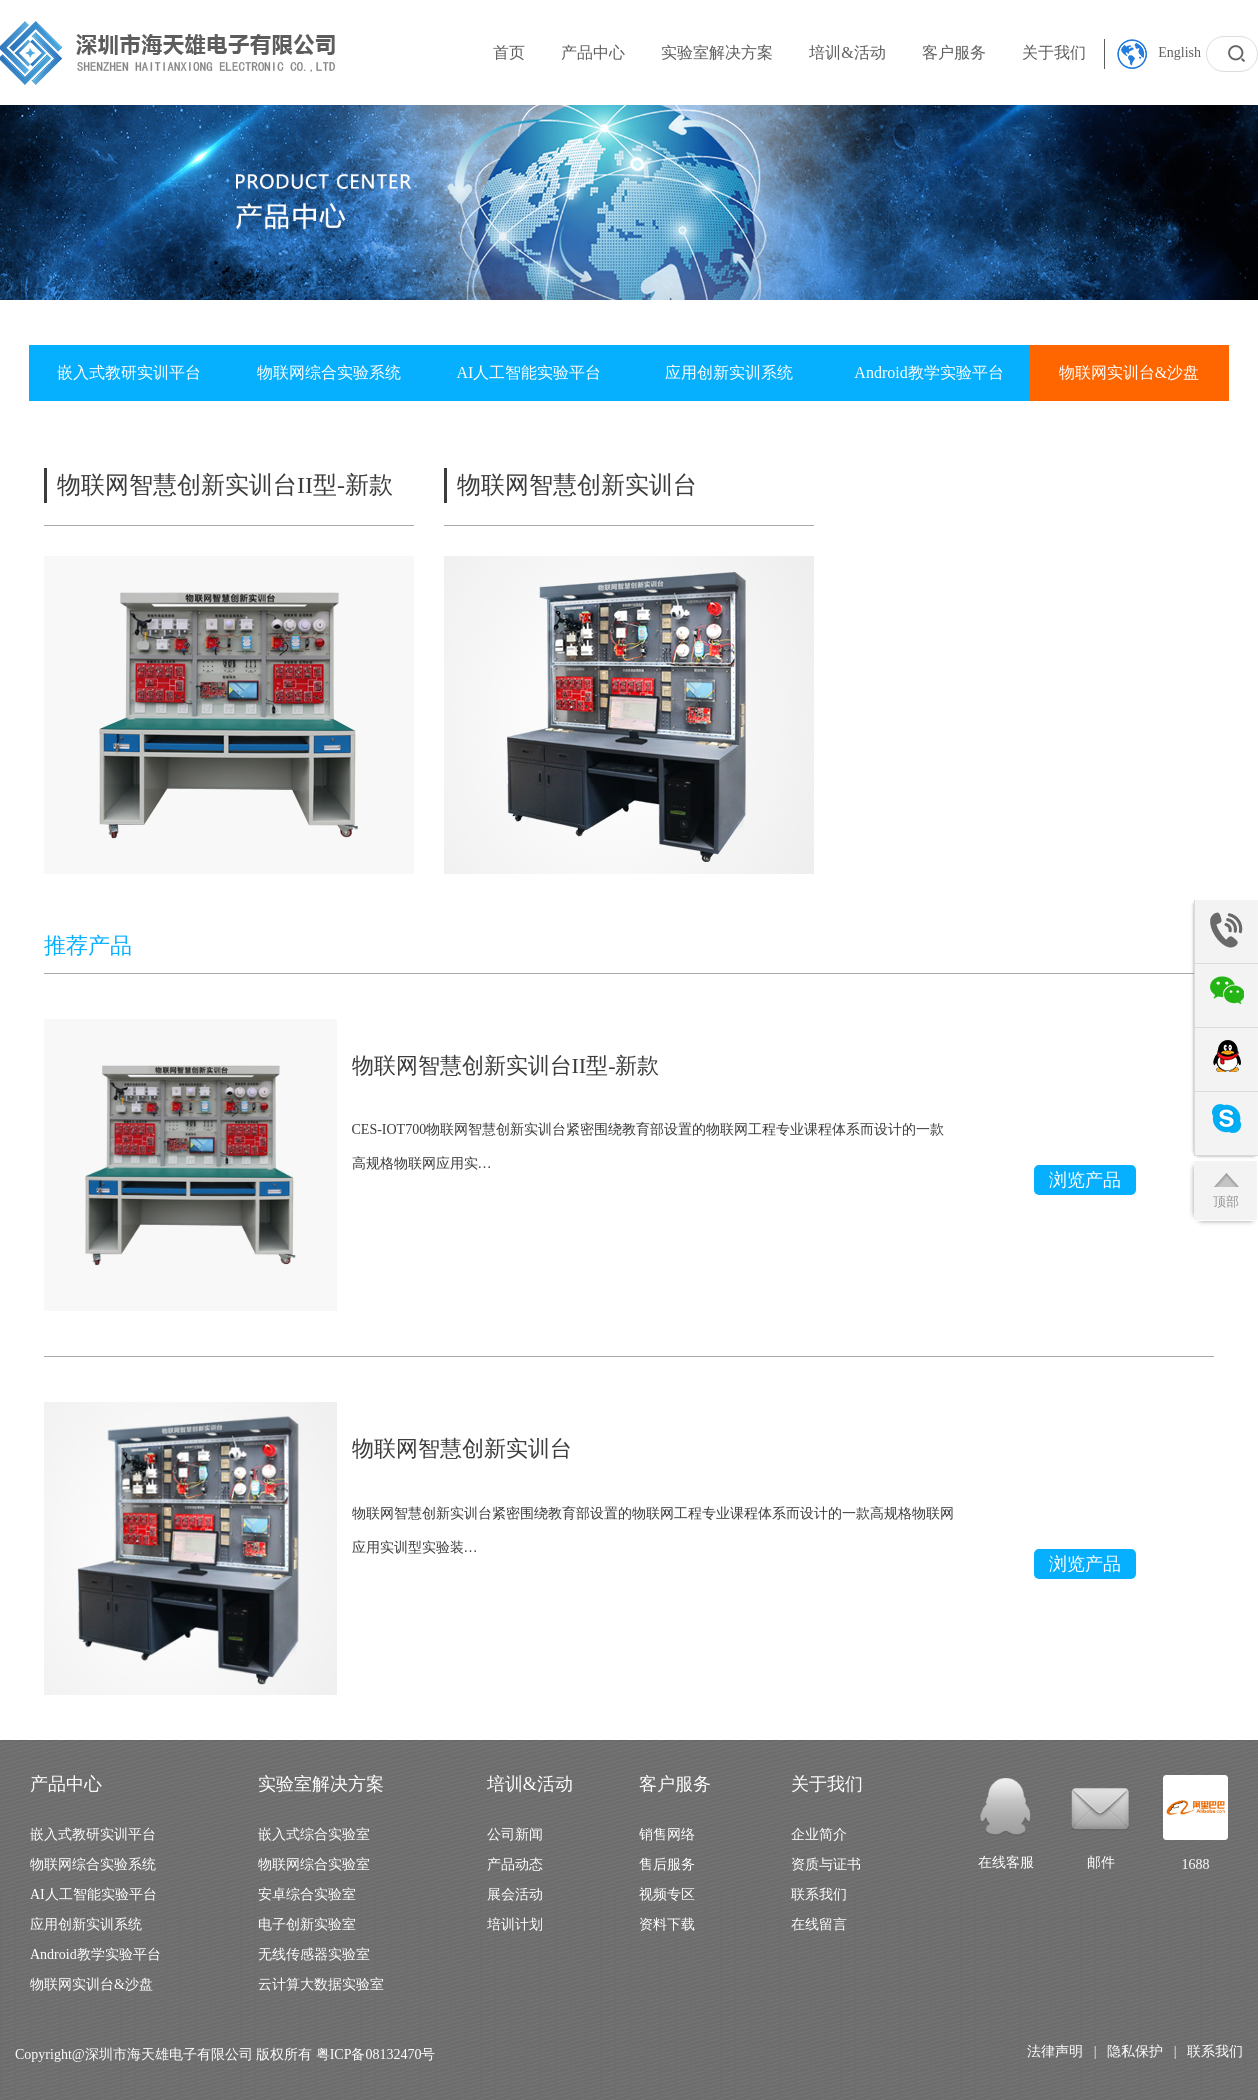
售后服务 (667, 1864)
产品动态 (515, 1864)
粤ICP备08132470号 (376, 2054)
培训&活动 (847, 52)
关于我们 (1054, 52)
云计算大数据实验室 (321, 1984)
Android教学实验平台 (928, 372)
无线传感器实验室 (314, 1954)
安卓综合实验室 (307, 1894)
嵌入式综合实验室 (314, 1834)
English (1159, 54)
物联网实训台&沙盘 (1129, 372)
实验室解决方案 (717, 52)
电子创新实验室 (307, 1924)
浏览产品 (1085, 1180)
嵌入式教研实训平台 (129, 372)
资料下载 (667, 1924)
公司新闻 (515, 1834)
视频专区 (667, 1894)
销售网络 (667, 1834)
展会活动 (515, 1894)
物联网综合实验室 (314, 1864)
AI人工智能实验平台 (529, 372)
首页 (509, 52)
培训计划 (515, 1924)
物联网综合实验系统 (329, 372)
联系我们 (819, 1894)
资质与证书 (826, 1864)
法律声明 (1055, 2051)
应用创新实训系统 (729, 372)
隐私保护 (1135, 2051)
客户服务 (954, 52)
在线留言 (819, 1924)
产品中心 (593, 52)
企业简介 (819, 1834)
